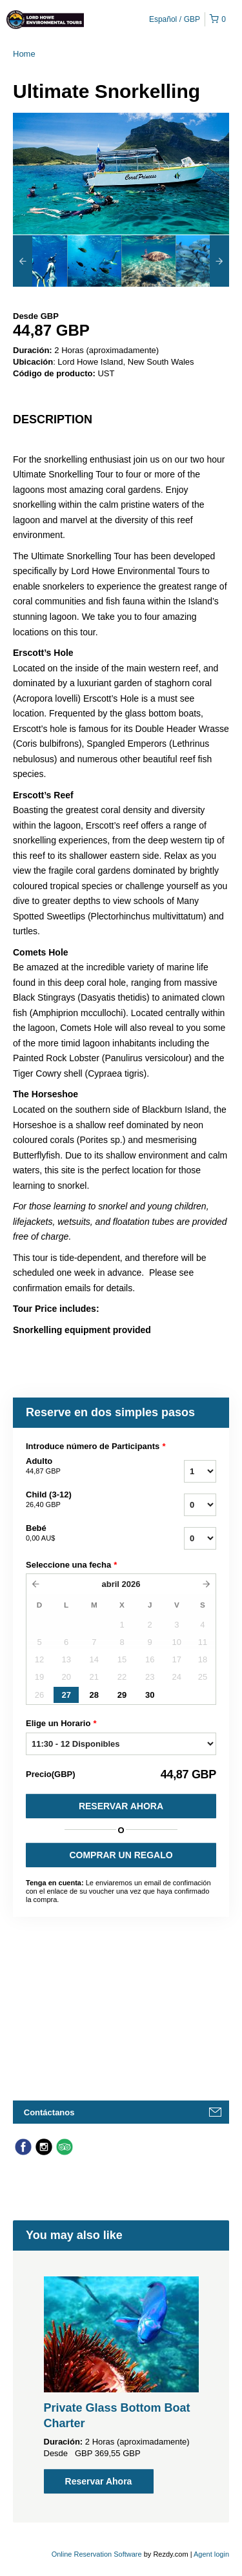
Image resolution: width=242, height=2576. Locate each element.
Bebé (83, 1533)
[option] (40, 261)
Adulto (83, 1466)
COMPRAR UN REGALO (120, 1855)
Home (24, 54)
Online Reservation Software (97, 2554)
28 (94, 1695)
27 (65, 1695)
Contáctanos (49, 2112)
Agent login (211, 2554)
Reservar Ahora (121, 1806)
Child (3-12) (83, 1500)
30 (149, 1695)
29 (121, 1695)
